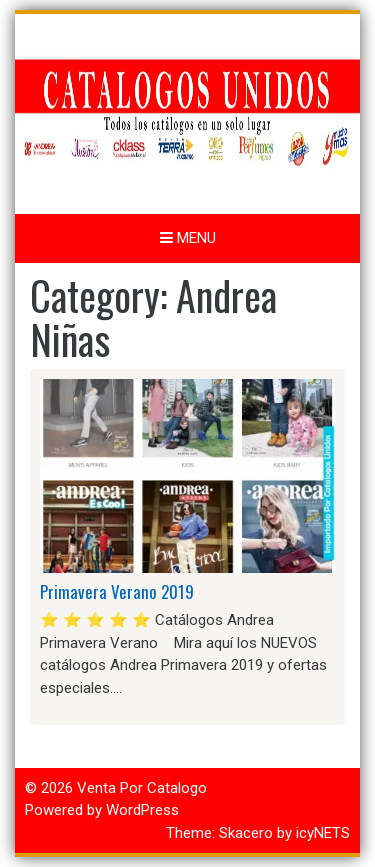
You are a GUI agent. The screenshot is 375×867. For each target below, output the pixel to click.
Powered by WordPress (102, 810)
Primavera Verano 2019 (117, 591)
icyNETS (323, 833)
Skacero (246, 833)
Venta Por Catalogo (142, 788)
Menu (188, 238)
